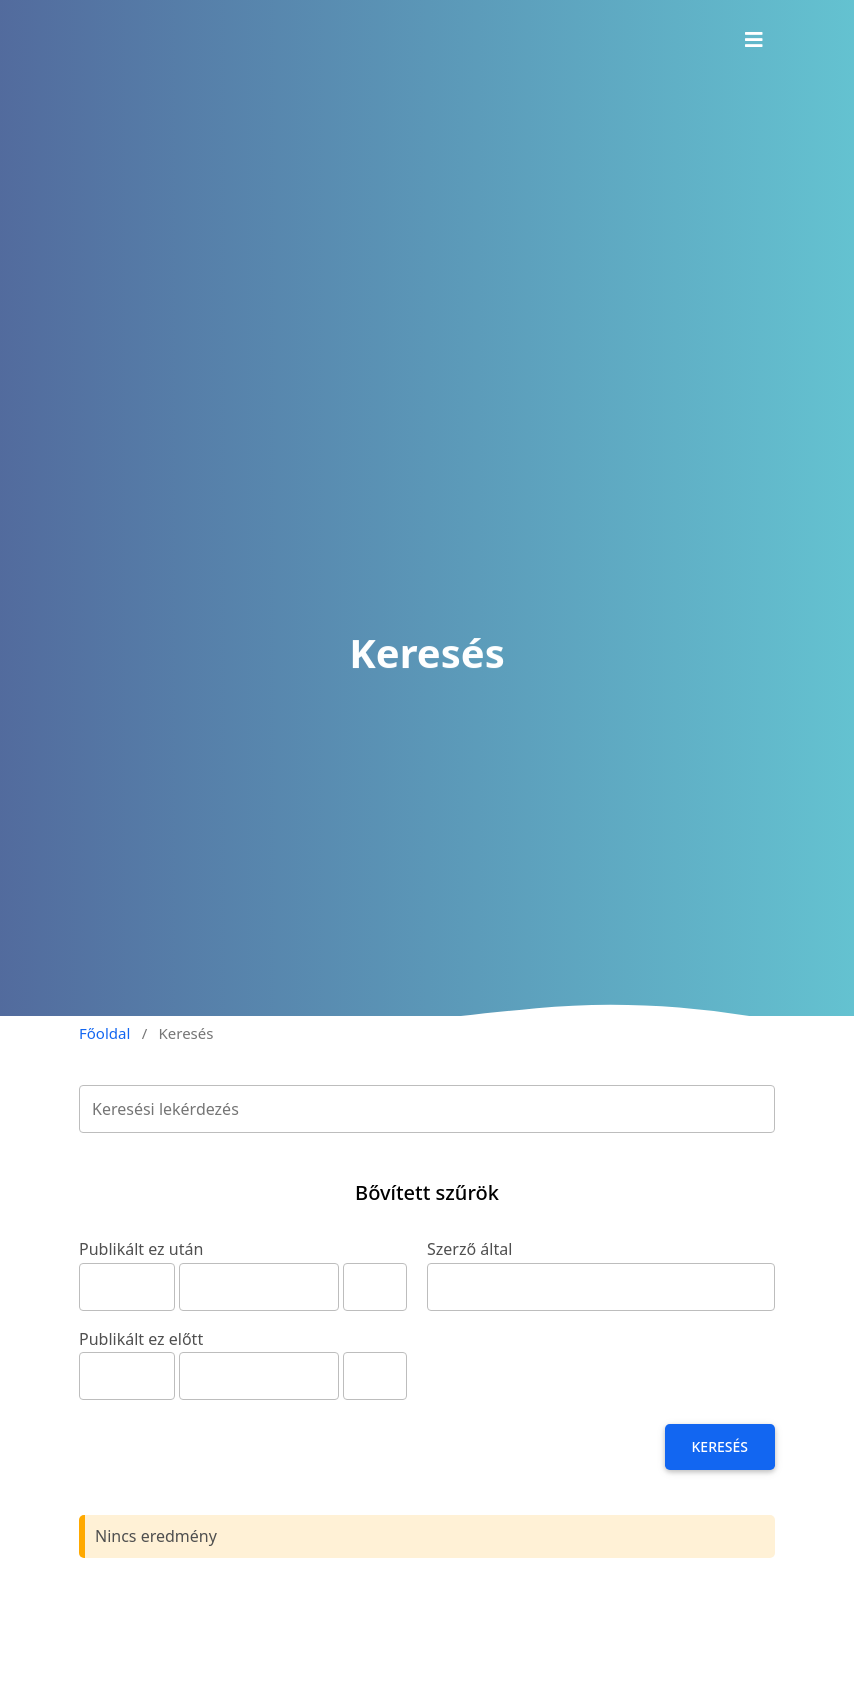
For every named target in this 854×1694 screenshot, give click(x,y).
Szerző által (469, 1249)
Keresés (720, 1446)
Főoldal (104, 1033)
